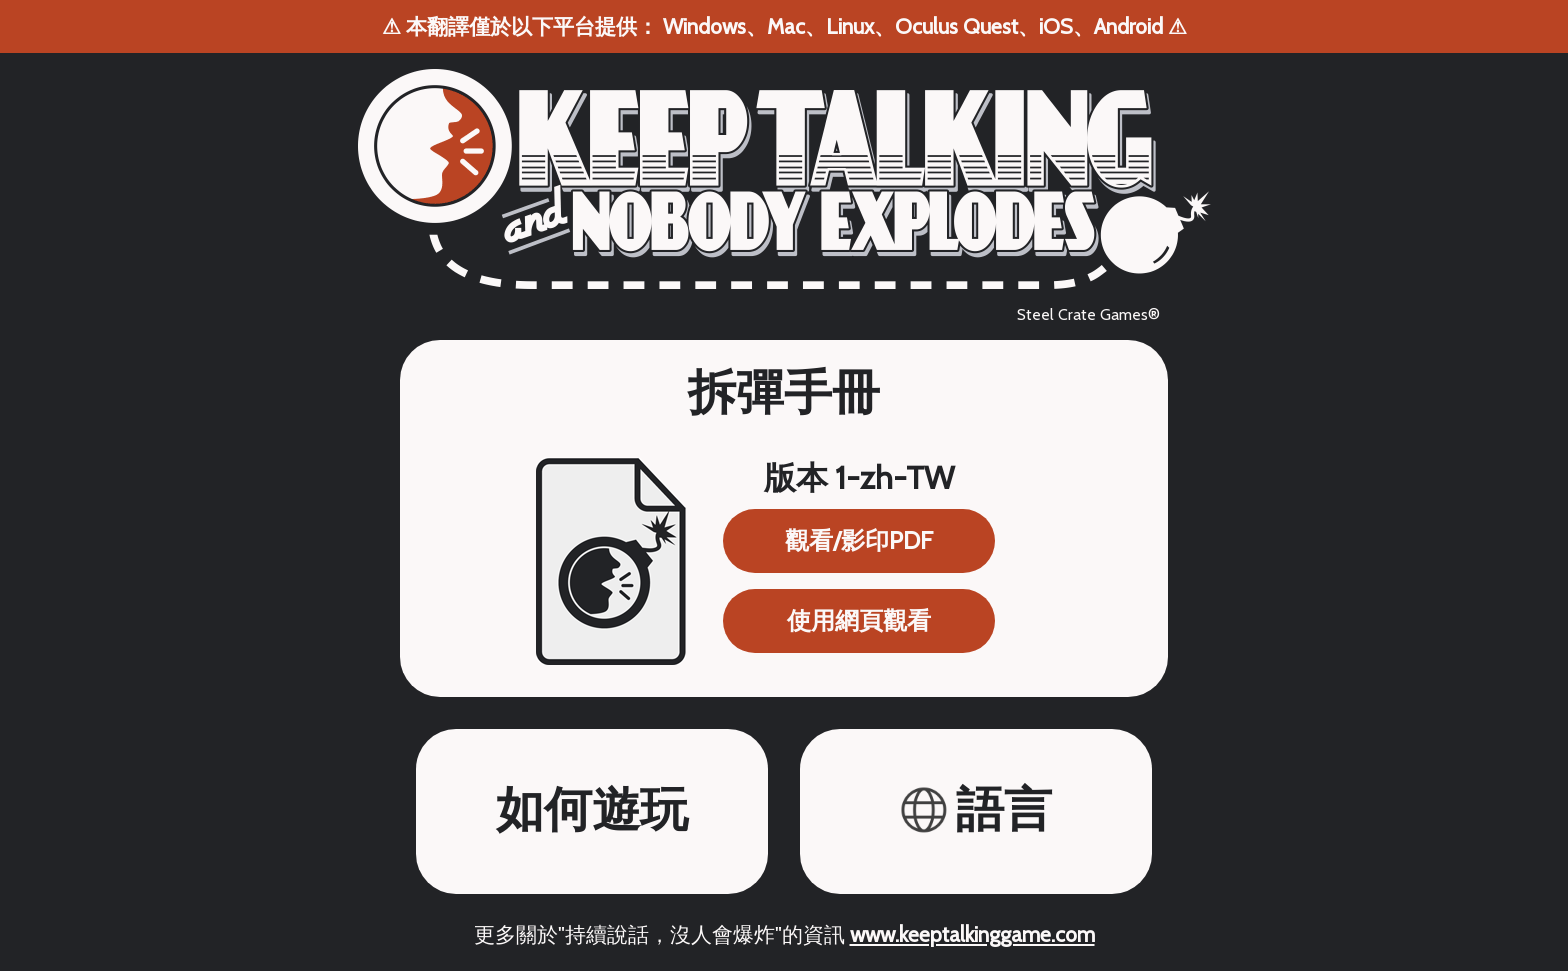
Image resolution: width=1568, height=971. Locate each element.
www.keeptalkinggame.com (972, 934)
